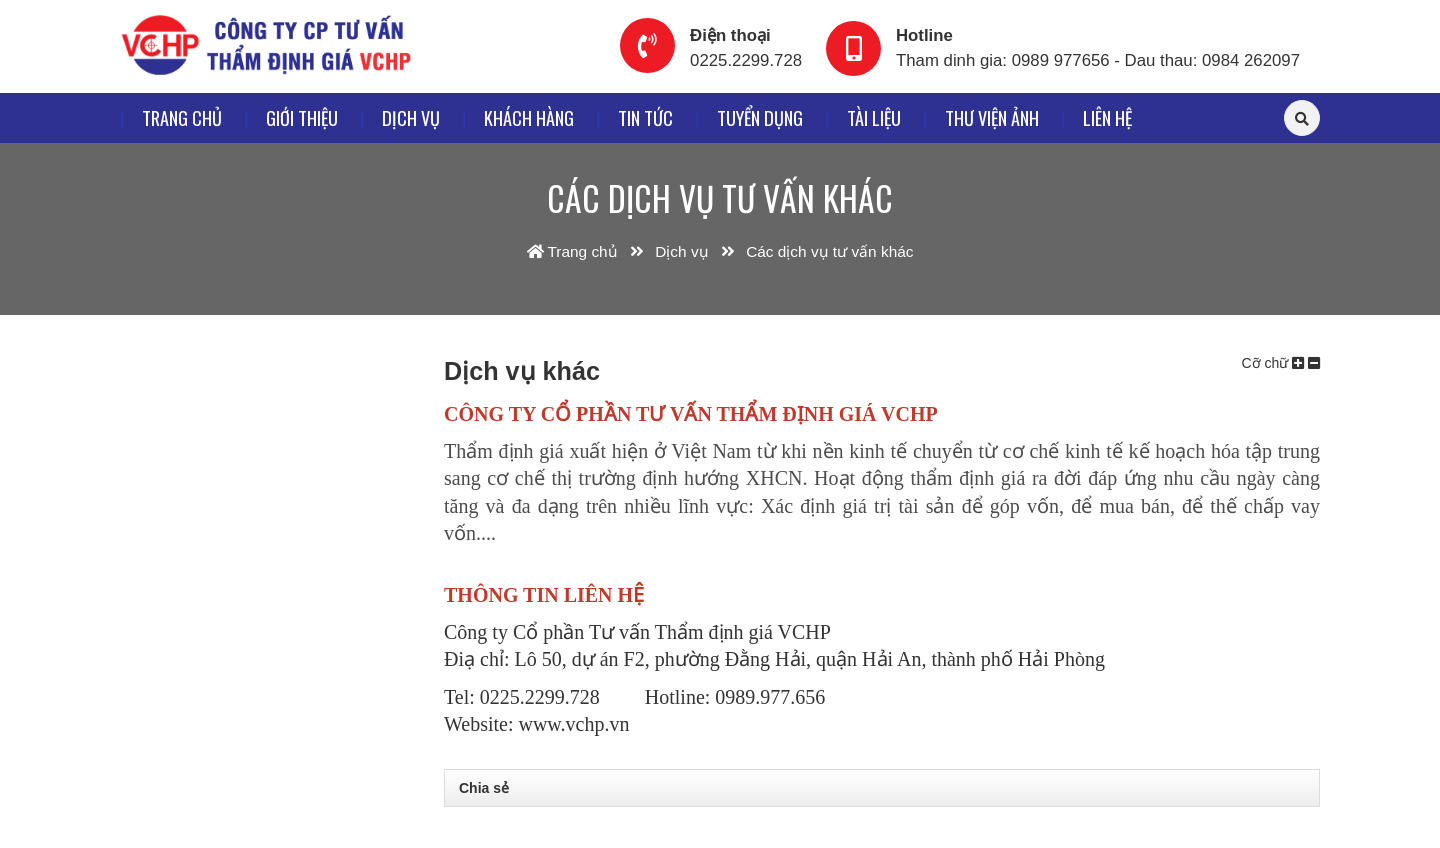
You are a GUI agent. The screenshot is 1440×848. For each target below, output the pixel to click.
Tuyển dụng (760, 117)
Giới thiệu (302, 117)
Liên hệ (1107, 117)
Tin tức (645, 117)
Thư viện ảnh (992, 117)
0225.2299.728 (746, 60)
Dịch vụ (411, 117)
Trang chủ (182, 117)
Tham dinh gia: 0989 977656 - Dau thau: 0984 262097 (1098, 60)
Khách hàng (529, 117)
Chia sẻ (484, 788)
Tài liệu (874, 117)
